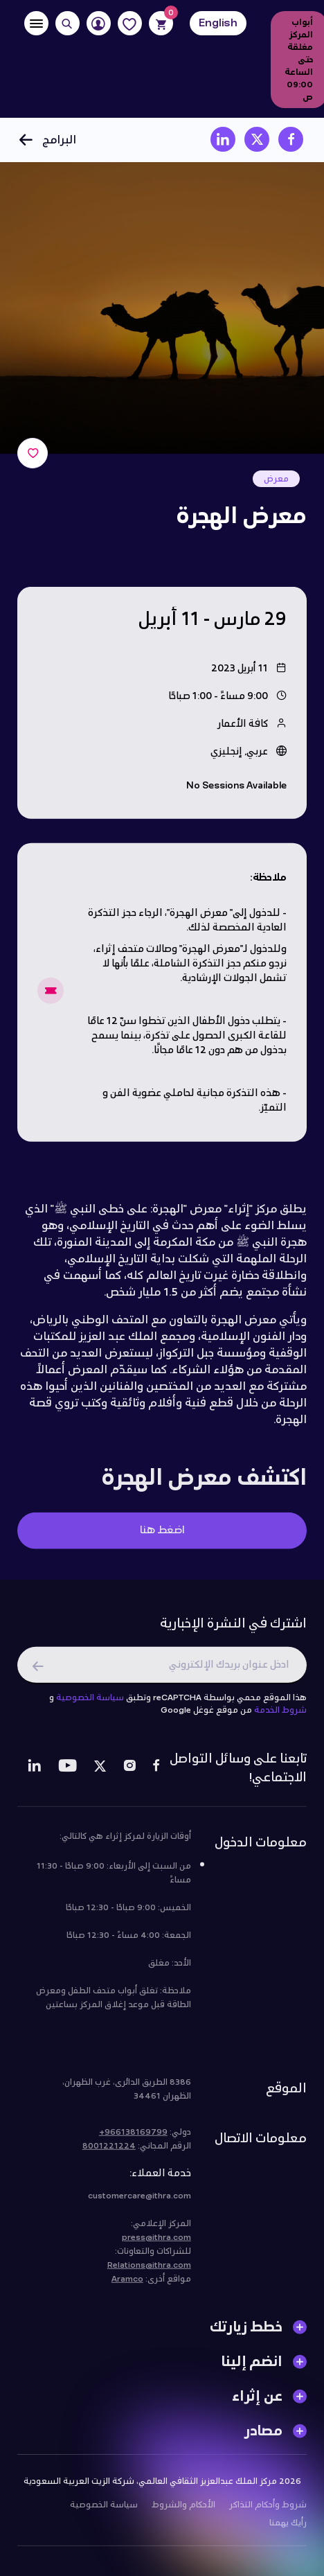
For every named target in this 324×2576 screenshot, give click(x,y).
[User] (99, 23)
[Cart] (161, 23)
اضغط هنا (162, 1535)
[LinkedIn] (34, 1773)
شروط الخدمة (280, 1715)
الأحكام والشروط (183, 2510)
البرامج (46, 139)
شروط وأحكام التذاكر (268, 2510)
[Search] (67, 23)
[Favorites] (130, 23)
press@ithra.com (156, 2243)
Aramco (127, 2284)
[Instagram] (129, 1773)
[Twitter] (100, 1773)
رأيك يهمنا (288, 2528)
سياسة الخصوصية (90, 1703)
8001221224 (109, 2151)
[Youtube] (67, 1773)
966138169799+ (133, 2137)
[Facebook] (156, 1773)
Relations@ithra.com (149, 2270)
